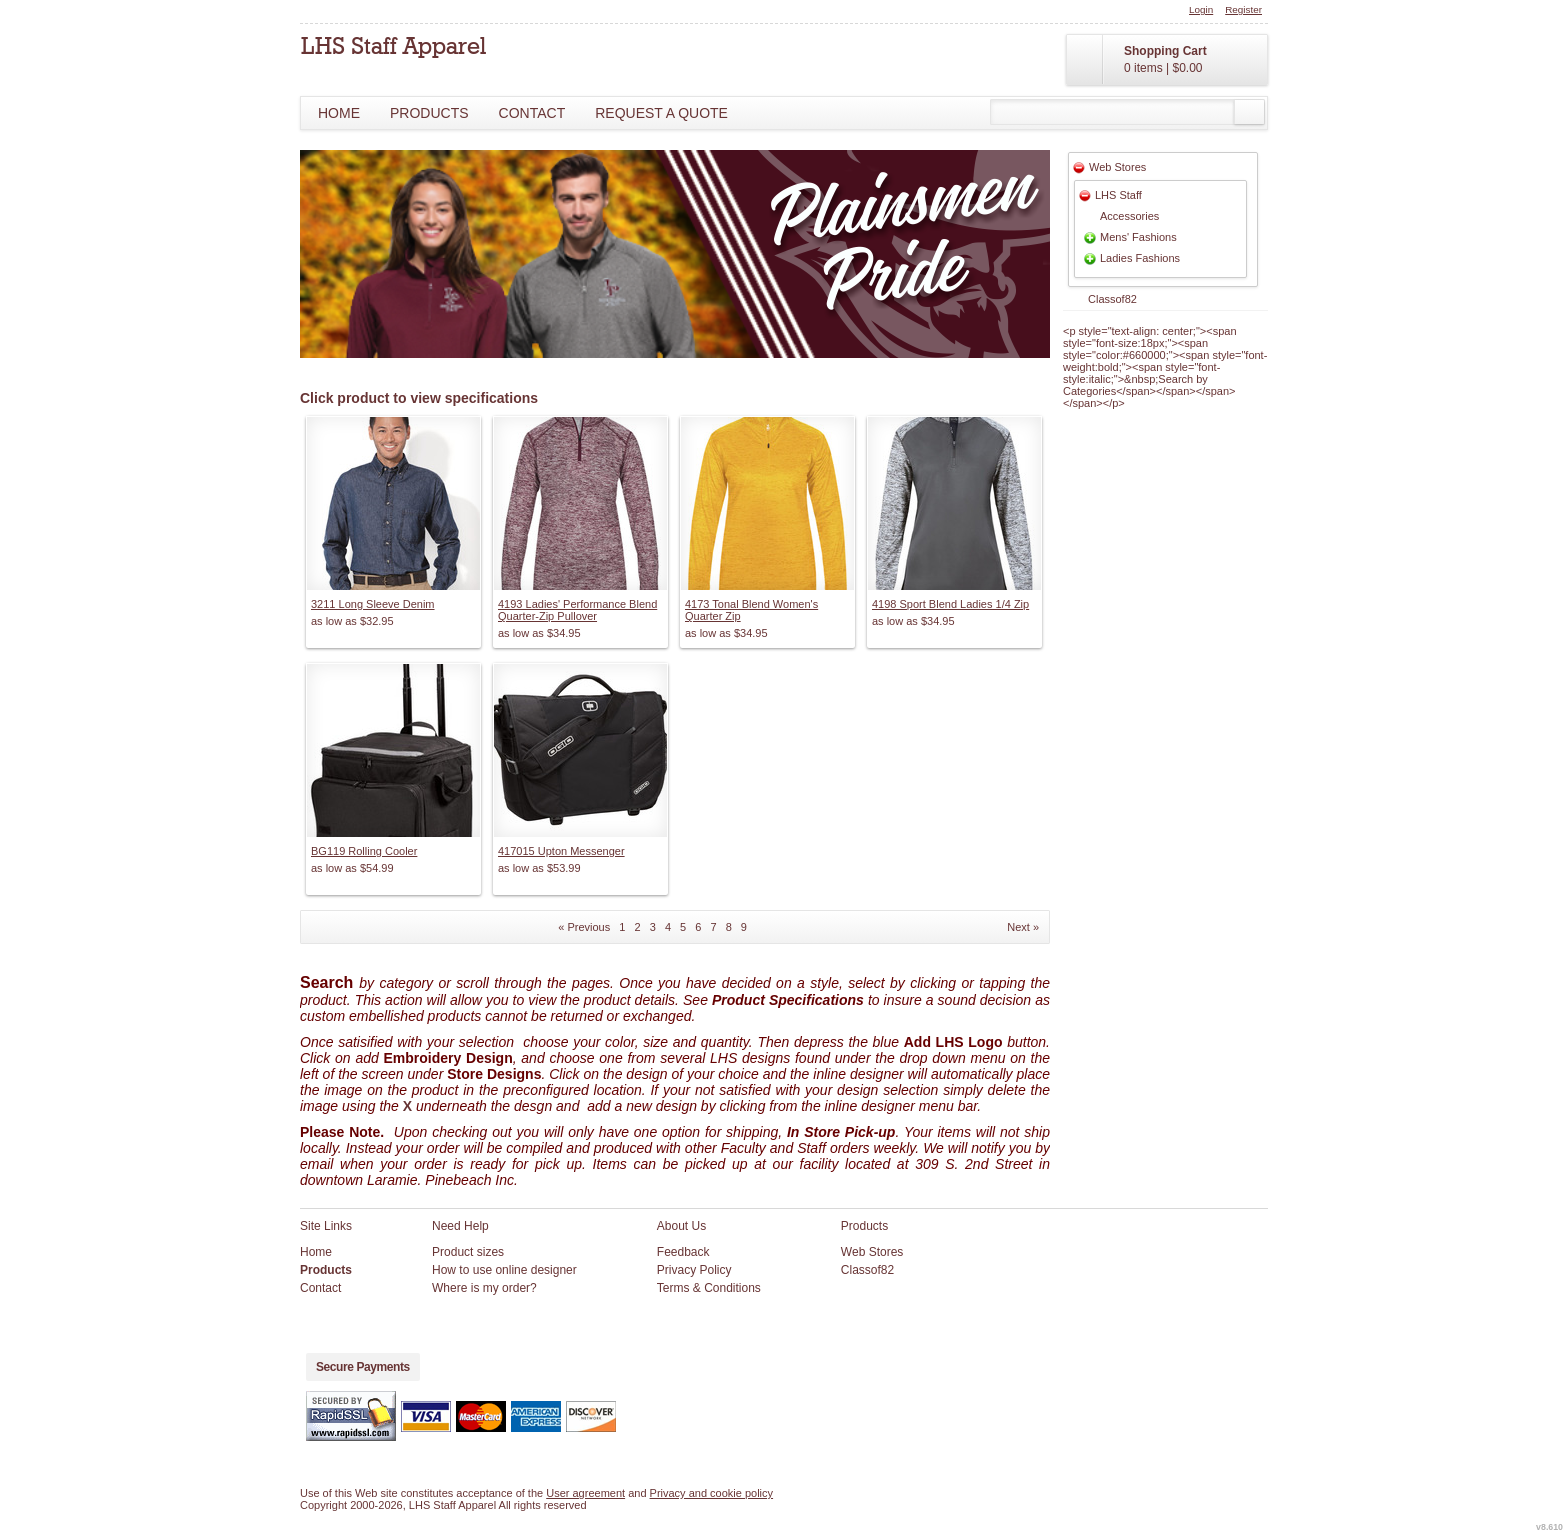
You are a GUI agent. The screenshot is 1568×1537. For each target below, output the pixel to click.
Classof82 (1112, 299)
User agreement (585, 1493)
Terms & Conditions (709, 1288)
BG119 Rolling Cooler (364, 851)
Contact (532, 113)
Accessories (1129, 216)
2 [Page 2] (638, 927)
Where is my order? (484, 1288)
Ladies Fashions (1140, 258)
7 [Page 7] (713, 927)
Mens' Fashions (1138, 237)
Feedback (683, 1252)
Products (429, 113)
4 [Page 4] (668, 927)
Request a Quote (661, 113)
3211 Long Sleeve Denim (373, 604)
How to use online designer (504, 1270)
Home (339, 113)
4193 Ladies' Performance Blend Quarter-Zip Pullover (577, 610)
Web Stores (1117, 167)
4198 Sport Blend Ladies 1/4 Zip (950, 604)
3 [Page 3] (653, 927)
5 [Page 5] (683, 927)
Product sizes (468, 1252)
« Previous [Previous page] (584, 927)
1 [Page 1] (622, 927)
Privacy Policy (694, 1270)
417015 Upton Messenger (561, 851)
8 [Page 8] (729, 927)
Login (1201, 9)
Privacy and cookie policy (712, 1493)
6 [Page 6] (698, 927)
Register (1243, 9)
